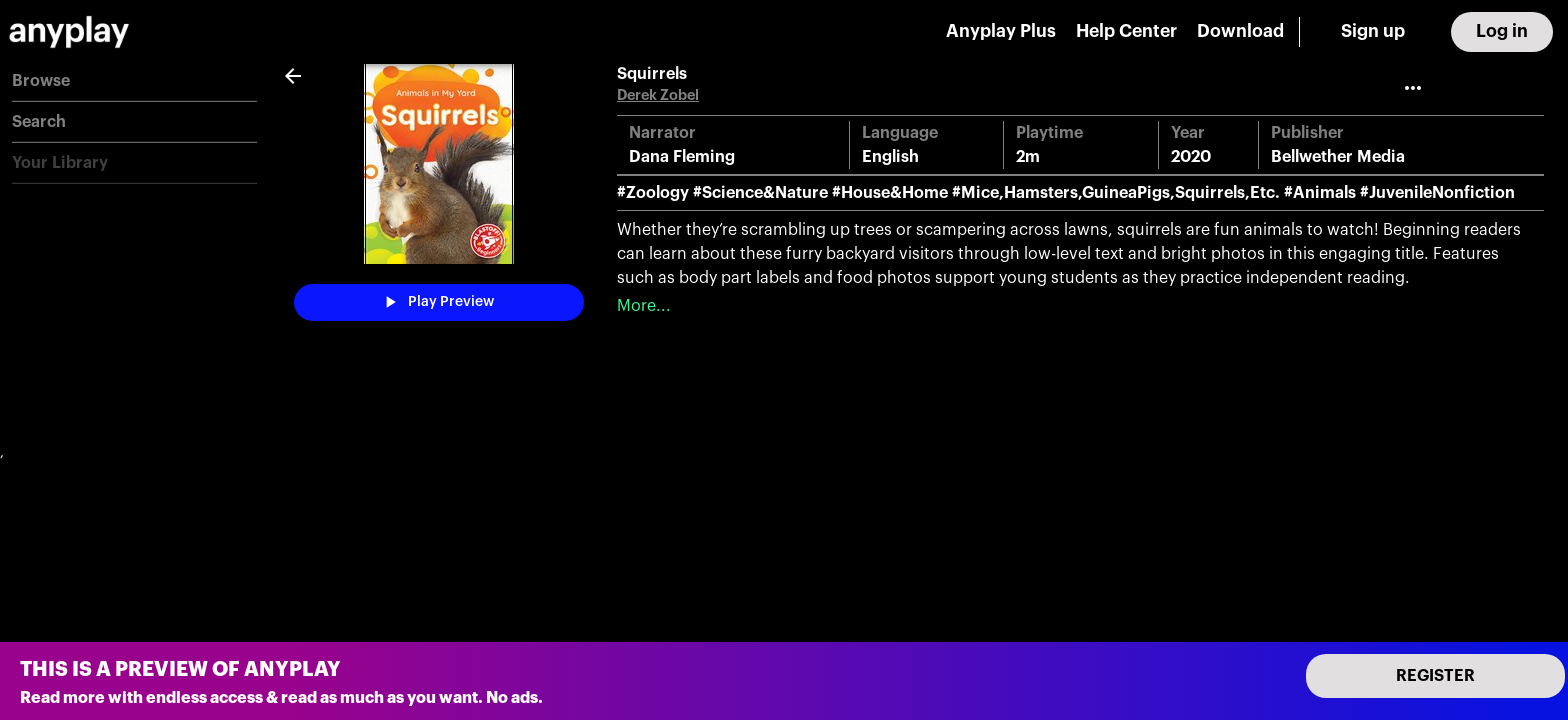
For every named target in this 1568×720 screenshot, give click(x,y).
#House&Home (890, 193)
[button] (134, 81)
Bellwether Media (1338, 157)
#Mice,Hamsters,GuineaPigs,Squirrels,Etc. (1116, 193)
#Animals (1320, 193)
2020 (1191, 157)
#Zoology (653, 193)
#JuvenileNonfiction (1437, 193)
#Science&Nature (760, 193)
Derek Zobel (658, 95)
